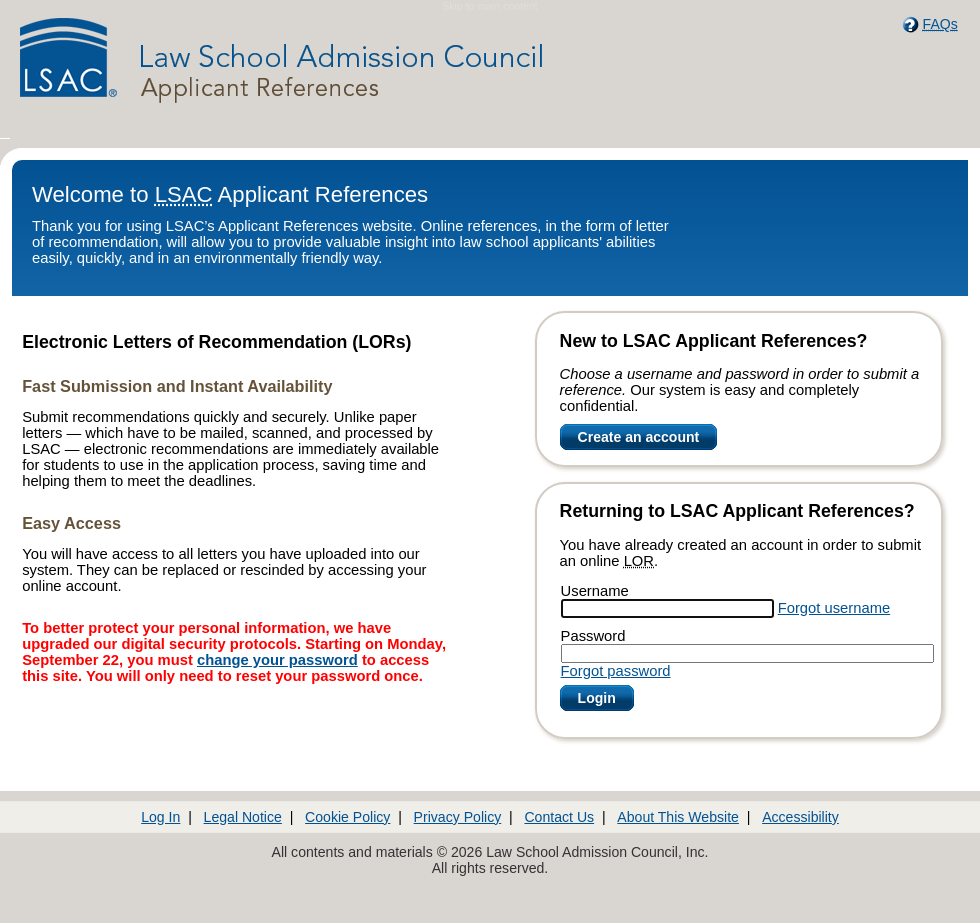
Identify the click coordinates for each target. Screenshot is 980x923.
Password (593, 636)
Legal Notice (243, 817)
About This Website (678, 817)
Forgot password (616, 671)
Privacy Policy (458, 817)
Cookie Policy (347, 817)
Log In (160, 817)
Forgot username (834, 608)
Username (595, 591)
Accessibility (800, 817)
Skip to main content (490, 6)
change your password (277, 660)
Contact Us (559, 817)
